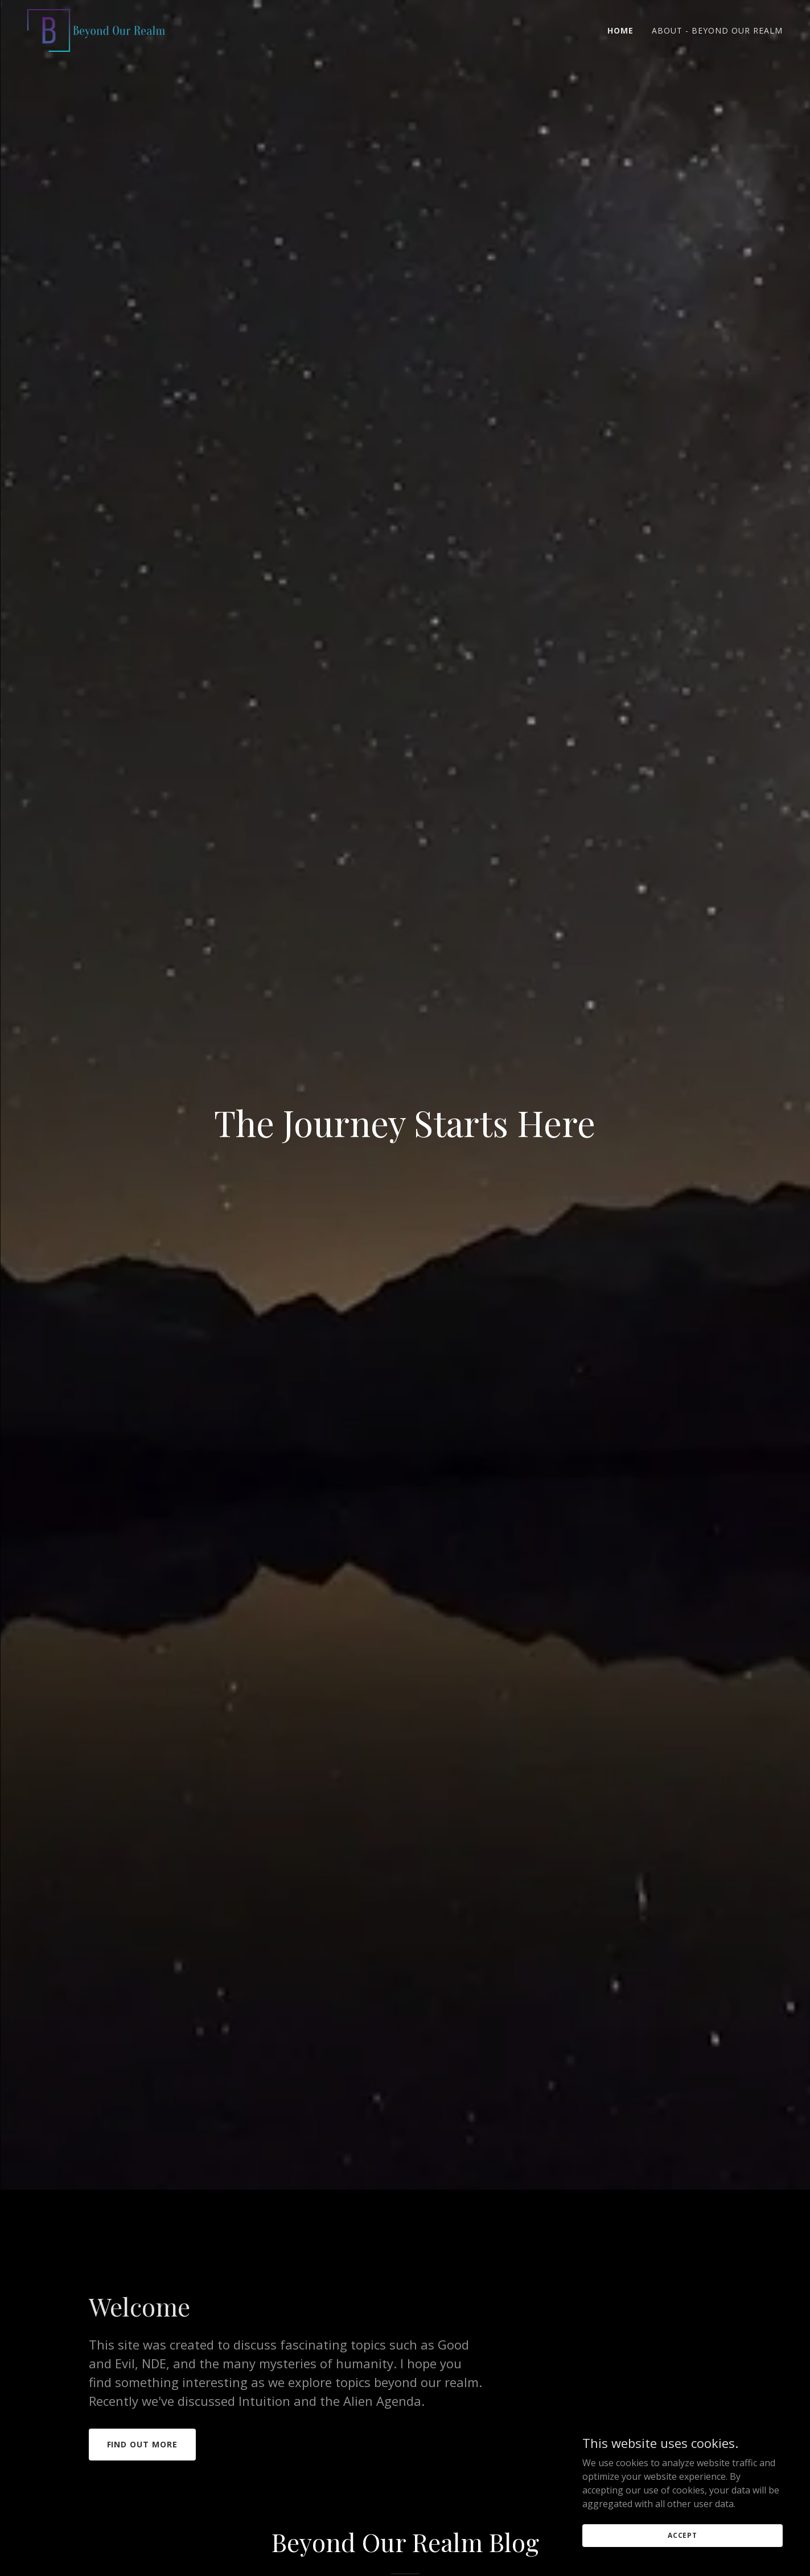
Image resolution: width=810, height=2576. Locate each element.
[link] (96, 29)
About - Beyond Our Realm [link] (717, 30)
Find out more (142, 2444)
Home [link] (620, 30)
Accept (682, 2535)
